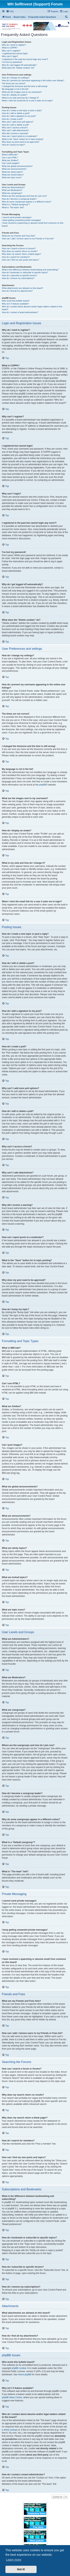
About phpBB (24, 2374)
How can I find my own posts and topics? (20, 260)
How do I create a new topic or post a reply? (22, 110)
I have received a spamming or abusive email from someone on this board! (32, 224)
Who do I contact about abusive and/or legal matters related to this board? (32, 307)
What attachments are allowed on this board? (22, 288)
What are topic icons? (12, 177)
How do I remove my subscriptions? (18, 278)
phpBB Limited (19, 2368)
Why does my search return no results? (20, 251)
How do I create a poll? (12, 119)
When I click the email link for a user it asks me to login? (27, 100)
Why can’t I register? (11, 51)
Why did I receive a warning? (15, 133)
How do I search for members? (16, 257)
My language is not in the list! (15, 89)
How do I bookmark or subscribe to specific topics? (25, 272)
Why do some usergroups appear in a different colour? (26, 202)
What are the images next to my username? (22, 92)
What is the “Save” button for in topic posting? (22, 139)
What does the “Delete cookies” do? (18, 68)
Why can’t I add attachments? (15, 130)
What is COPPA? (10, 48)
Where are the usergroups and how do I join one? (24, 196)
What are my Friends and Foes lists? (18, 236)
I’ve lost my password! (12, 62)
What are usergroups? (12, 193)
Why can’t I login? (10, 56)
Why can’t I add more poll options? (17, 122)
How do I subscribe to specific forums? (19, 275)
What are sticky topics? (12, 172)
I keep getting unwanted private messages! (21, 220)
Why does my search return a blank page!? (21, 254)
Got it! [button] (21, 2569)
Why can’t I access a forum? (15, 127)
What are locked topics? (13, 175)
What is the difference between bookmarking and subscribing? (30, 270)
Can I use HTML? (10, 157)
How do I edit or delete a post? (16, 113)
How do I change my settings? (15, 78)
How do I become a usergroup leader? (19, 199)
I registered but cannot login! (15, 53)
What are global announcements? (17, 166)
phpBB (42, 784)
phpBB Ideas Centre (12, 2397)
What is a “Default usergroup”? (16, 204)
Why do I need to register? (14, 45)
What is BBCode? (10, 154)
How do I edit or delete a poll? (15, 125)
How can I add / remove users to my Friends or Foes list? (28, 238)
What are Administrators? (13, 187)
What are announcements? (14, 169)
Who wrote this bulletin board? (15, 301)
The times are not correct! (13, 83)
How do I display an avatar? (14, 95)
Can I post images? (11, 163)
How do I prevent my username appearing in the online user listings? (33, 80)
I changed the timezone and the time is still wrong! (24, 86)
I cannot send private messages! (16, 217)
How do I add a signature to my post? (19, 116)
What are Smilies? (10, 160)
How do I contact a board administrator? (20, 312)
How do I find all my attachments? (17, 291)
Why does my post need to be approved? (20, 142)
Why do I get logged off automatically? (19, 65)
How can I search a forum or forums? (19, 248)
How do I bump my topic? (13, 145)
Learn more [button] (13, 2559)
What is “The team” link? (13, 207)
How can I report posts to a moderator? (20, 136)
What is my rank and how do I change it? (20, 98)
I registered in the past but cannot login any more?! (25, 59)
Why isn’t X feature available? (15, 304)
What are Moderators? (12, 190)
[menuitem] (10, 11)
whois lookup (10, 2430)
